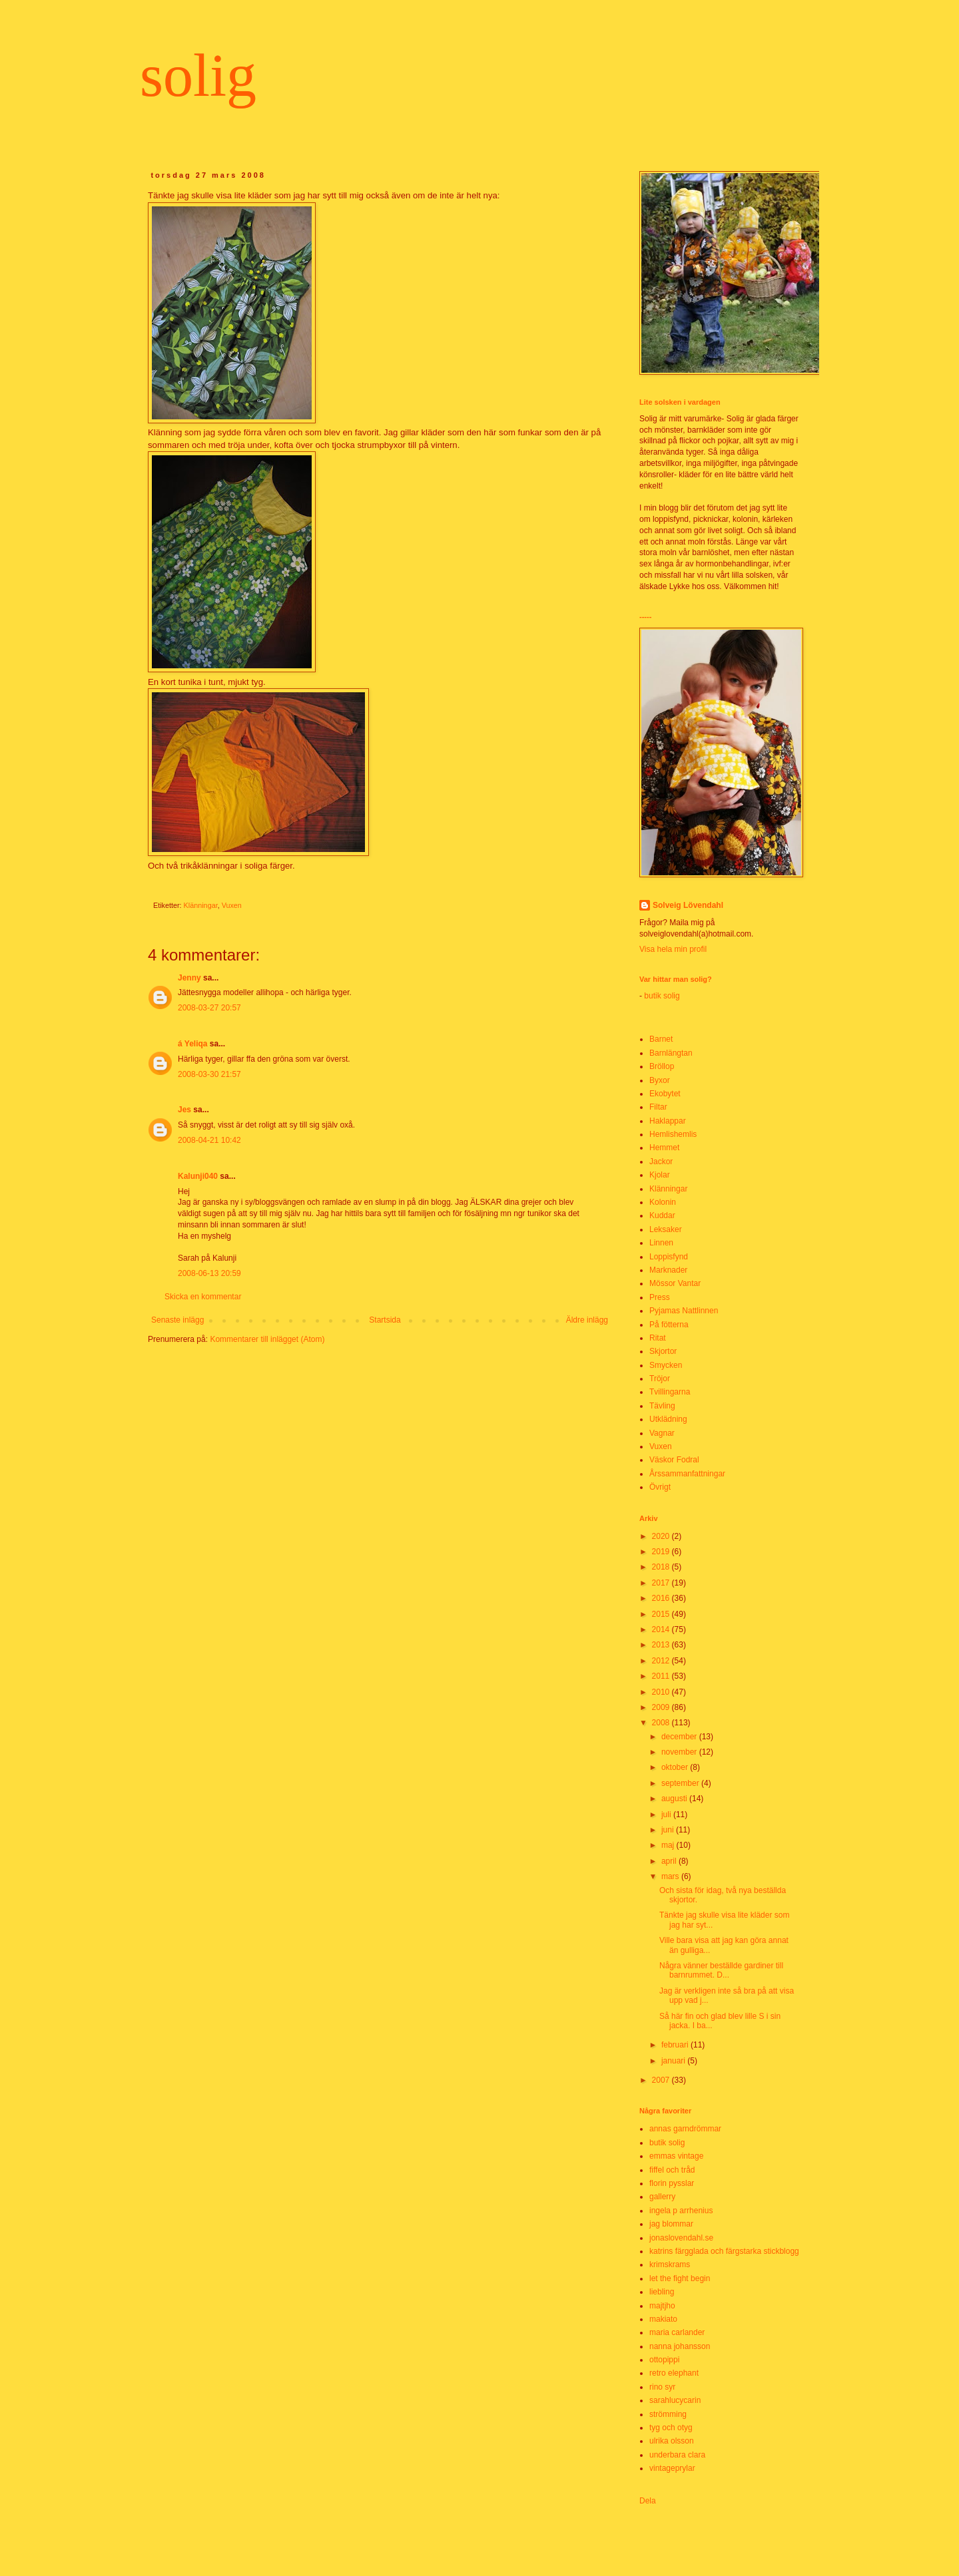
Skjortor (663, 1351)
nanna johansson (679, 2346)
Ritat (657, 1338)
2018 (662, 1567)
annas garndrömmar (685, 2128)
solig (198, 75)
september (681, 1783)
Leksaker (665, 1229)
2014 (662, 1629)
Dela (647, 2500)
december (680, 1736)
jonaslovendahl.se (681, 2238)
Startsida (384, 1320)
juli (667, 1814)
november (680, 1752)
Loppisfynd (668, 1256)
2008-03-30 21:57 (209, 1074)
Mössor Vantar (675, 1283)
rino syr (662, 2387)
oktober (675, 1767)
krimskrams (669, 2264)
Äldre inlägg (587, 1320)
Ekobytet (665, 1093)
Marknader (668, 1270)
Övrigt (660, 1487)
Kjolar (659, 1175)
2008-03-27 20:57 (209, 1007)
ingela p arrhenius (681, 2210)
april (670, 1861)
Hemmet (664, 1147)
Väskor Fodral (674, 1459)
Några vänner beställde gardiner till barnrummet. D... (721, 1970)
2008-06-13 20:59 (209, 1273)
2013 (662, 1644)
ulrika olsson (671, 2441)
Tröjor (659, 1378)
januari (674, 2060)
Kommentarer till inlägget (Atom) (267, 1339)
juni (668, 1829)
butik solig (661, 995)
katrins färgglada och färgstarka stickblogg (724, 2251)
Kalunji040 (198, 1176)
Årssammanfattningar (687, 1473)
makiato (663, 2319)
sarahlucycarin (675, 2400)
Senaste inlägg (177, 1320)
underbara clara (677, 2455)
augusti (675, 1798)
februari (676, 2044)
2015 (662, 1614)
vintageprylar (672, 2468)
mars (671, 1876)
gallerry (662, 2196)
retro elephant (674, 2373)
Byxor (659, 1080)
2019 (662, 1551)
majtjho (662, 2305)
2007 (662, 2080)
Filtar (658, 1107)
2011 (662, 1676)
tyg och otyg (671, 2427)
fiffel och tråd (672, 2170)
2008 (662, 1722)
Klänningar (201, 905)
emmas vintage (676, 2156)
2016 (662, 1598)
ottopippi (664, 2359)
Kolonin (662, 1202)
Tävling (662, 1405)
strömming (668, 2414)
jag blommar (671, 2224)
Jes (184, 1109)
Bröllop (661, 1066)
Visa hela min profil (673, 949)
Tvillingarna (669, 1391)
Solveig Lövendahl (688, 905)
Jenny (189, 977)
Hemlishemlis (673, 1134)
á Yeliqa (192, 1043)
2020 (662, 1536)
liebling (661, 2291)
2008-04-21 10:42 (209, 1140)
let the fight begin (679, 2278)
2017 (662, 1583)
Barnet (661, 1039)
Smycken (665, 1365)
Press (659, 1297)
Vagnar (662, 1433)
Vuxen (232, 905)
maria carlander (677, 2332)
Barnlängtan (671, 1053)
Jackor (661, 1161)
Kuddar (662, 1215)
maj (669, 1845)
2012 (662, 1660)
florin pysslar (671, 2183)
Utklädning (668, 1419)
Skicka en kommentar (202, 1296)
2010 (662, 1692)
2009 (662, 1707)
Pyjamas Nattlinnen (683, 1310)
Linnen (661, 1242)
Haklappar (667, 1121)
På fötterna (669, 1324)
